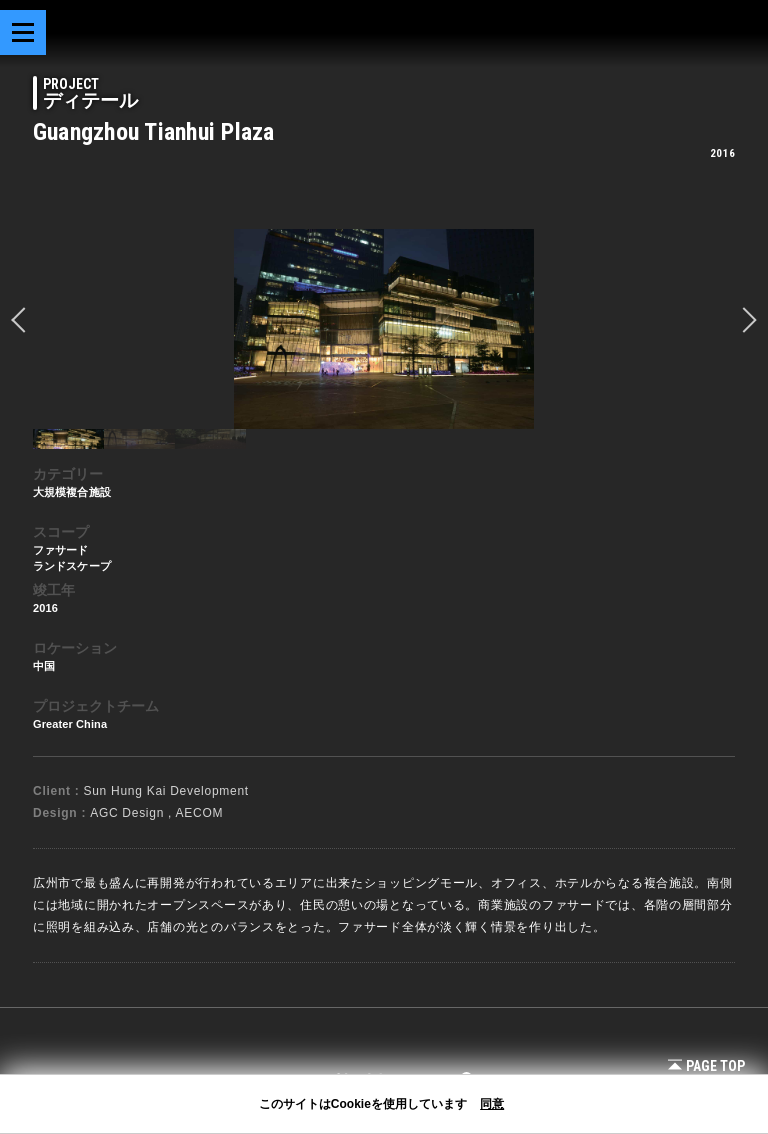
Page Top (706, 1066)
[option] (384, 329)
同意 (492, 1104)
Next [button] (744, 320)
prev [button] (24, 320)
